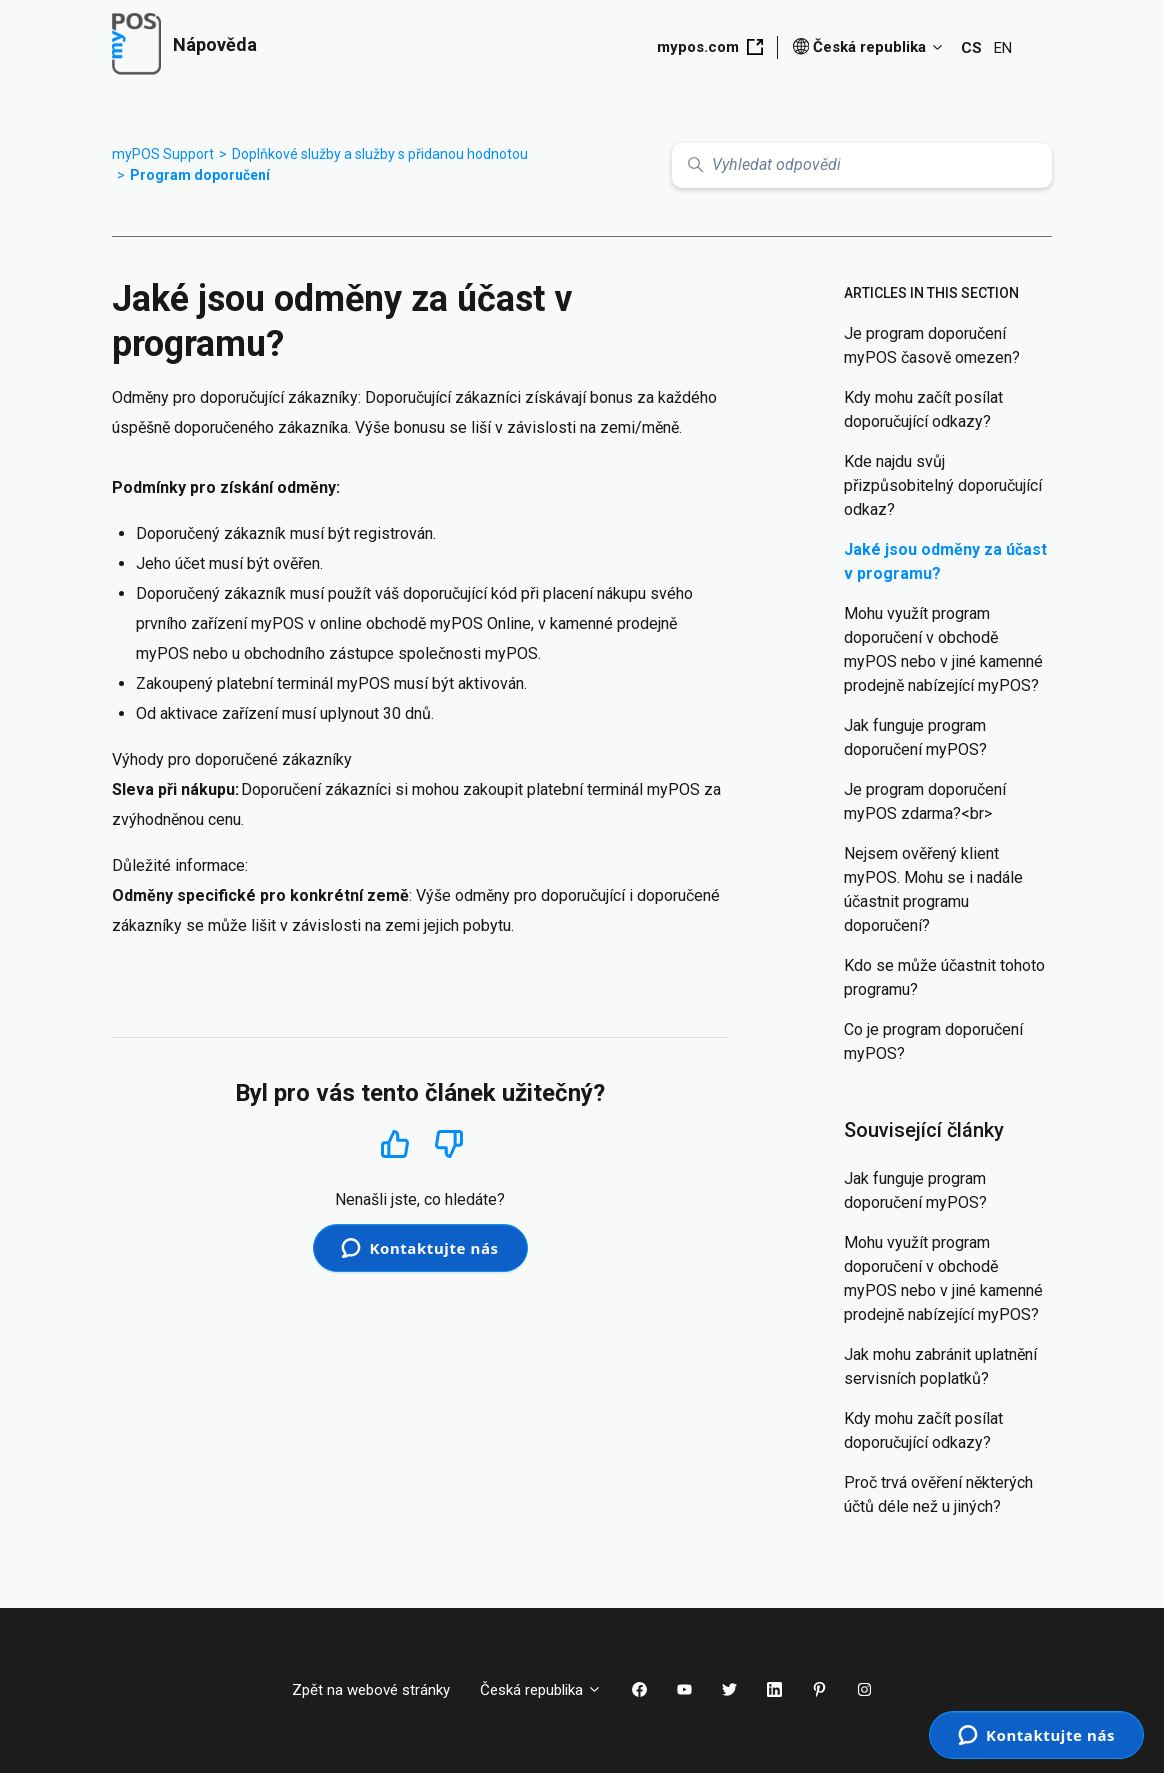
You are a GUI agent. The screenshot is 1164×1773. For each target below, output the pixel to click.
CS (971, 48)
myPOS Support (163, 154)
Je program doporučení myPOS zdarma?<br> (925, 801)
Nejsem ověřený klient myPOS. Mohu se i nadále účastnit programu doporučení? (933, 889)
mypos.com (710, 47)
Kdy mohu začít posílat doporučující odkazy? (923, 409)
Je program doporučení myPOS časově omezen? (932, 345)
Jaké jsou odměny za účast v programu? (945, 561)
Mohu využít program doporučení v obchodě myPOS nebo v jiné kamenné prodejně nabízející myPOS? (943, 649)
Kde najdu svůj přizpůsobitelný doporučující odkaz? (943, 485)
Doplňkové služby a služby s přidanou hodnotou (380, 154)
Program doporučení (200, 175)
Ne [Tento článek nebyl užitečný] (449, 1144)
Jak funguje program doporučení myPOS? (915, 737)
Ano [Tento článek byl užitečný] (394, 1143)
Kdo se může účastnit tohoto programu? (944, 977)
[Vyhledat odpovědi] (862, 165)
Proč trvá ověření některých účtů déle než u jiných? (938, 1494)
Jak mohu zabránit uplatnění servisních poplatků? (940, 1366)
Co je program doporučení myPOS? (933, 1041)
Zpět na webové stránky (371, 1690)
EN (1003, 48)
